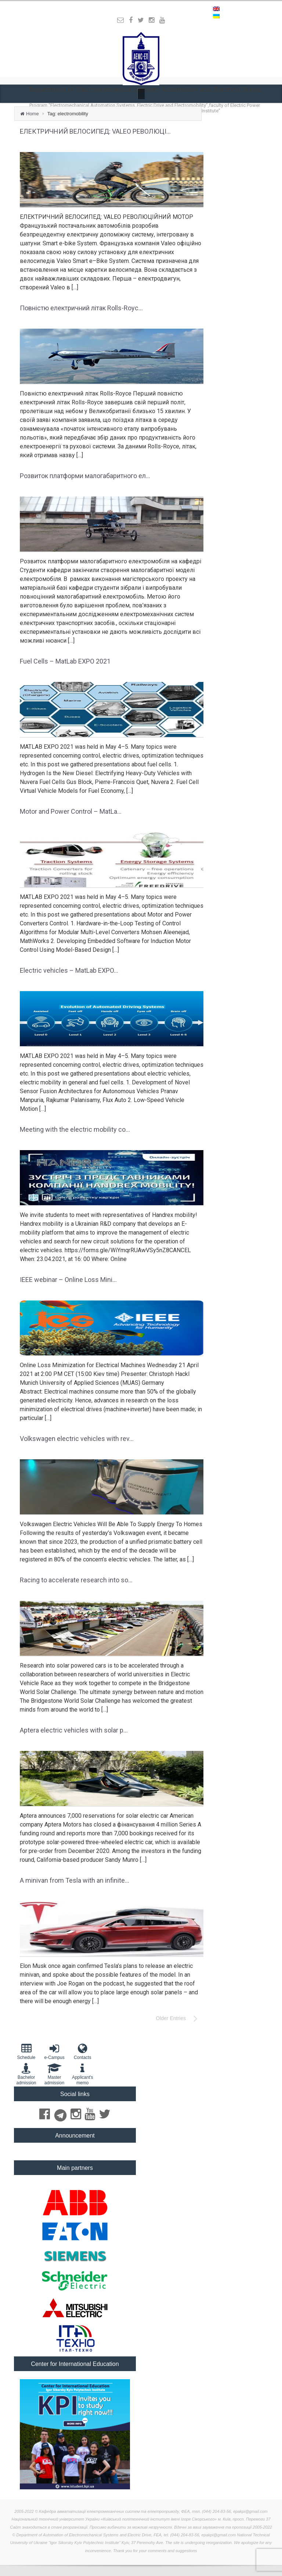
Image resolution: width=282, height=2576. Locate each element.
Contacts (82, 2051)
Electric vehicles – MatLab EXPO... (69, 970)
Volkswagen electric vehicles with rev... (77, 1438)
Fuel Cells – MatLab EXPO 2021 (65, 661)
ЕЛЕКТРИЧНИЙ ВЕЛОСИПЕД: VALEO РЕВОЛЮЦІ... (95, 131)
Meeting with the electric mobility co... (75, 1129)
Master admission (54, 2074)
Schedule (26, 2051)
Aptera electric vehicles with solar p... (74, 1730)
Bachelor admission (26, 2074)
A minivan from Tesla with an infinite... (74, 1880)
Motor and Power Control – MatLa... (71, 811)
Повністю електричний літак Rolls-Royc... (81, 308)
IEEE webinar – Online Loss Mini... (68, 1279)
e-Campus (54, 2051)
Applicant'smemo (82, 2074)
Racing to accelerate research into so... (76, 1580)
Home (32, 113)
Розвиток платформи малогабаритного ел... (85, 476)
